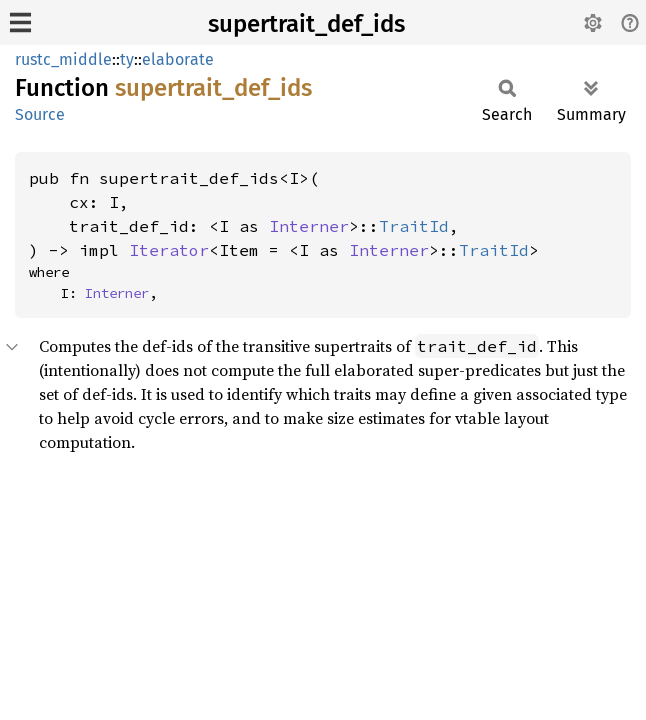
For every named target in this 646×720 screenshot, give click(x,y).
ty (127, 59)
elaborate (178, 59)
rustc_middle (63, 59)
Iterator (169, 250)
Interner (309, 226)
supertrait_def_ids (306, 24)
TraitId (414, 226)
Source (40, 114)
